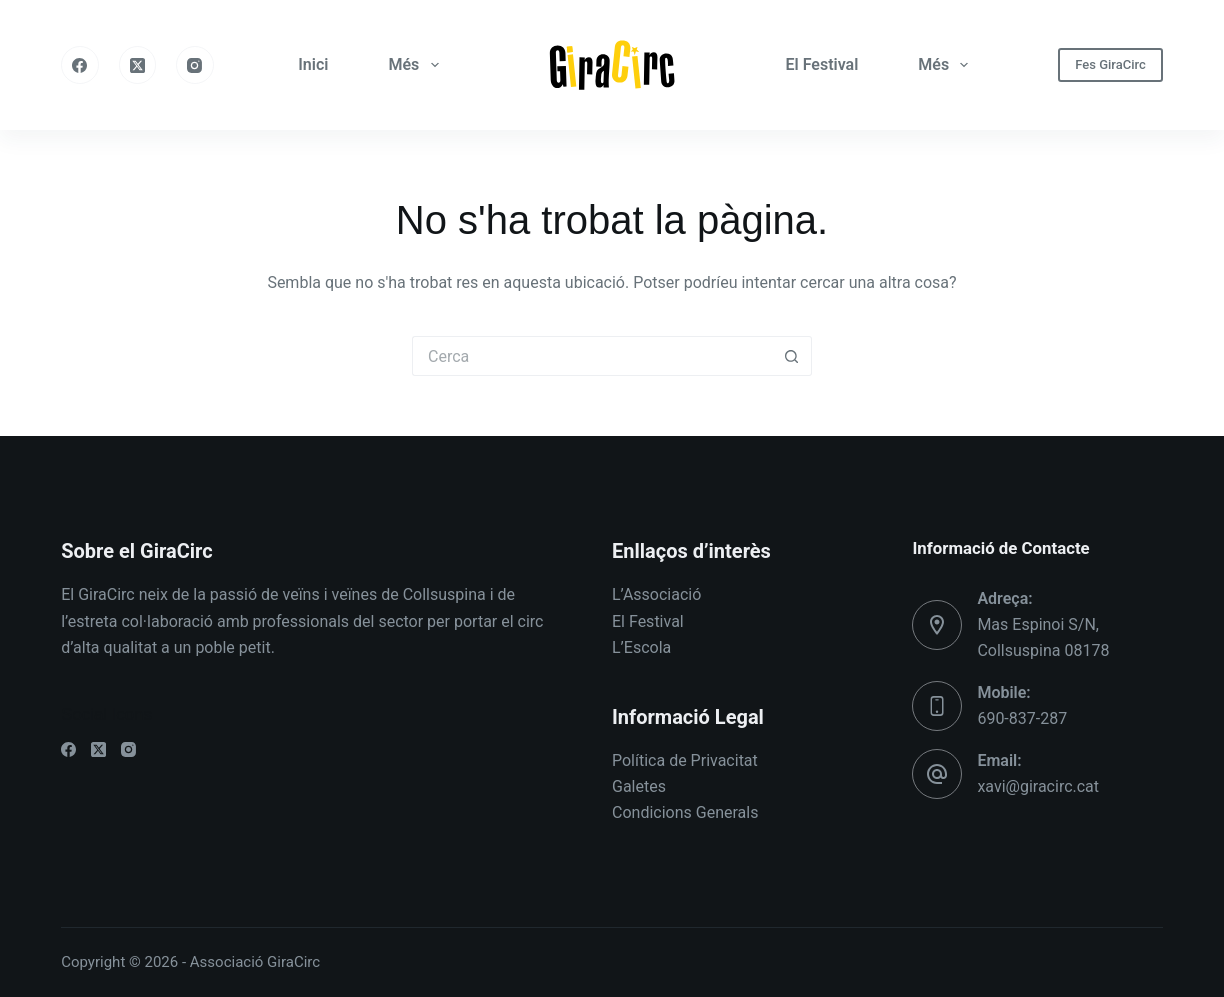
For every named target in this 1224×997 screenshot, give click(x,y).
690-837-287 (1022, 718)
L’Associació (656, 594)
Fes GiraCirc (1110, 64)
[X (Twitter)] (138, 65)
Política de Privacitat (685, 760)
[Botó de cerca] (792, 356)
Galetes (639, 786)
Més (417, 65)
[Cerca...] (592, 356)
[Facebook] (80, 65)
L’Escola (641, 647)
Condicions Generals (685, 812)
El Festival (822, 64)
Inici (313, 64)
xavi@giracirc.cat (1038, 786)
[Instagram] (195, 65)
